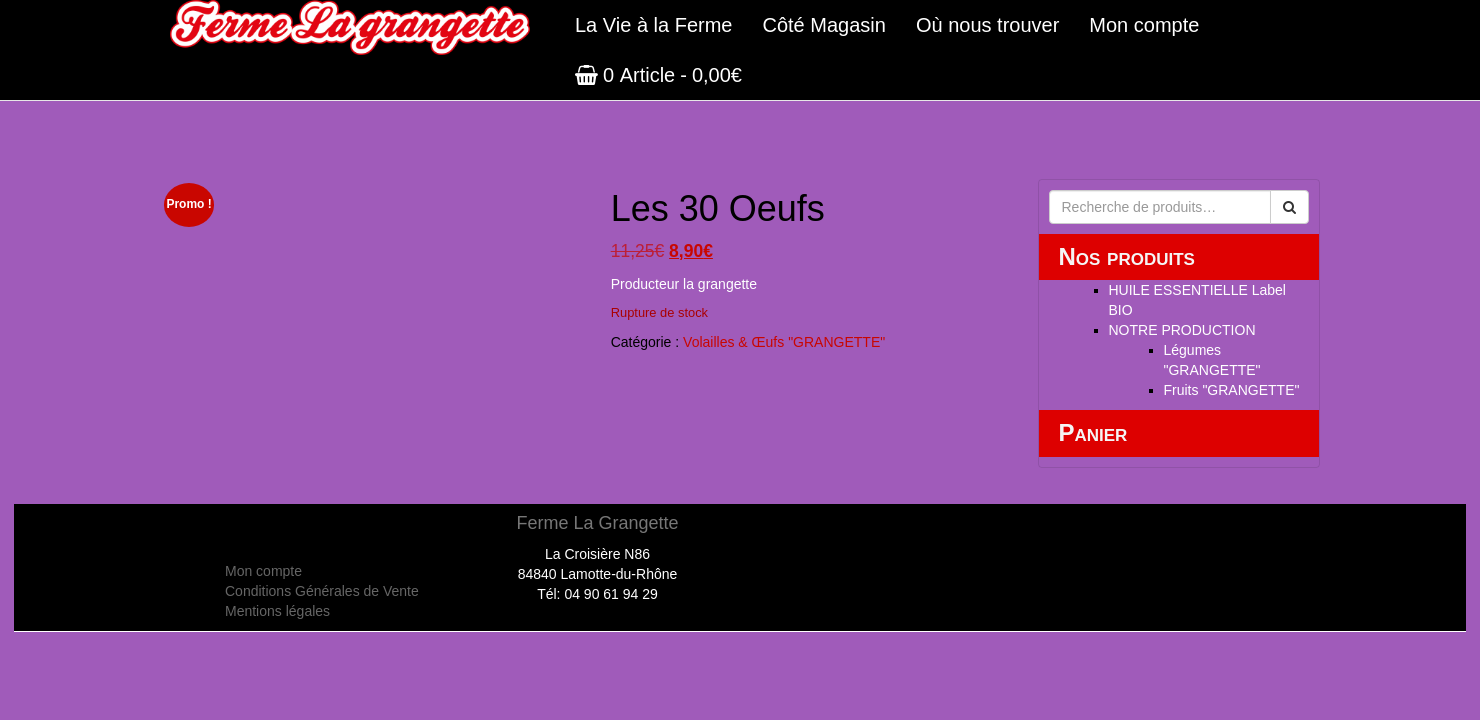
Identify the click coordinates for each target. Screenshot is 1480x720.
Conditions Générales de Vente (322, 591)
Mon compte (1144, 25)
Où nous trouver (987, 25)
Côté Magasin (824, 25)
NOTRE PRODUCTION (1182, 330)
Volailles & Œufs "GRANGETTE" (784, 342)
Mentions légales (277, 611)
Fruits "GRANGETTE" (1232, 390)
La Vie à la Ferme (654, 25)
